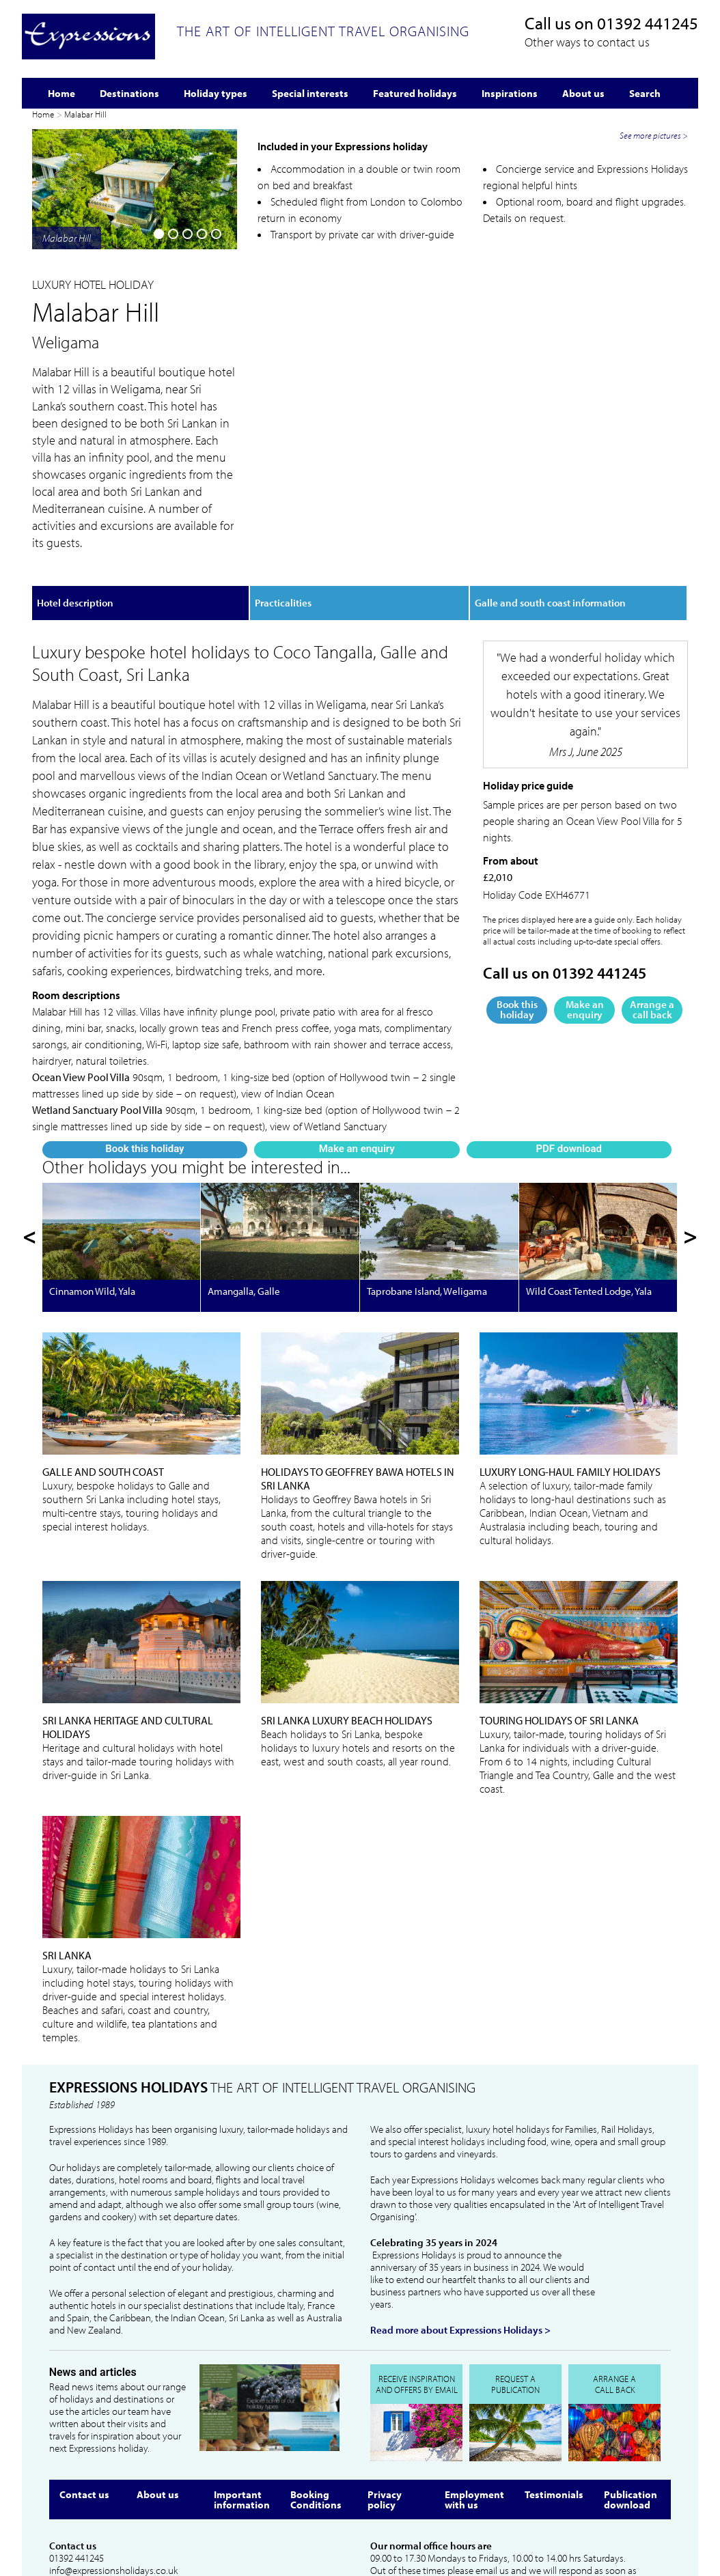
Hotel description (75, 524)
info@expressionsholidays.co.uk (113, 2475)
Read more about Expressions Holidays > (460, 2236)
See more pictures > (654, 387)
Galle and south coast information (550, 524)
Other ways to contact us (587, 42)
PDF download (203, 465)
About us (158, 2399)
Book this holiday (63, 465)
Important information (242, 2404)
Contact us (84, 2399)
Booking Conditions (316, 2404)
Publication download (630, 2404)
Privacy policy (385, 2404)
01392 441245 (647, 22)
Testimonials (554, 2399)
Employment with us (474, 2404)
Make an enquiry (133, 465)
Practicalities (283, 524)
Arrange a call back (652, 931)
